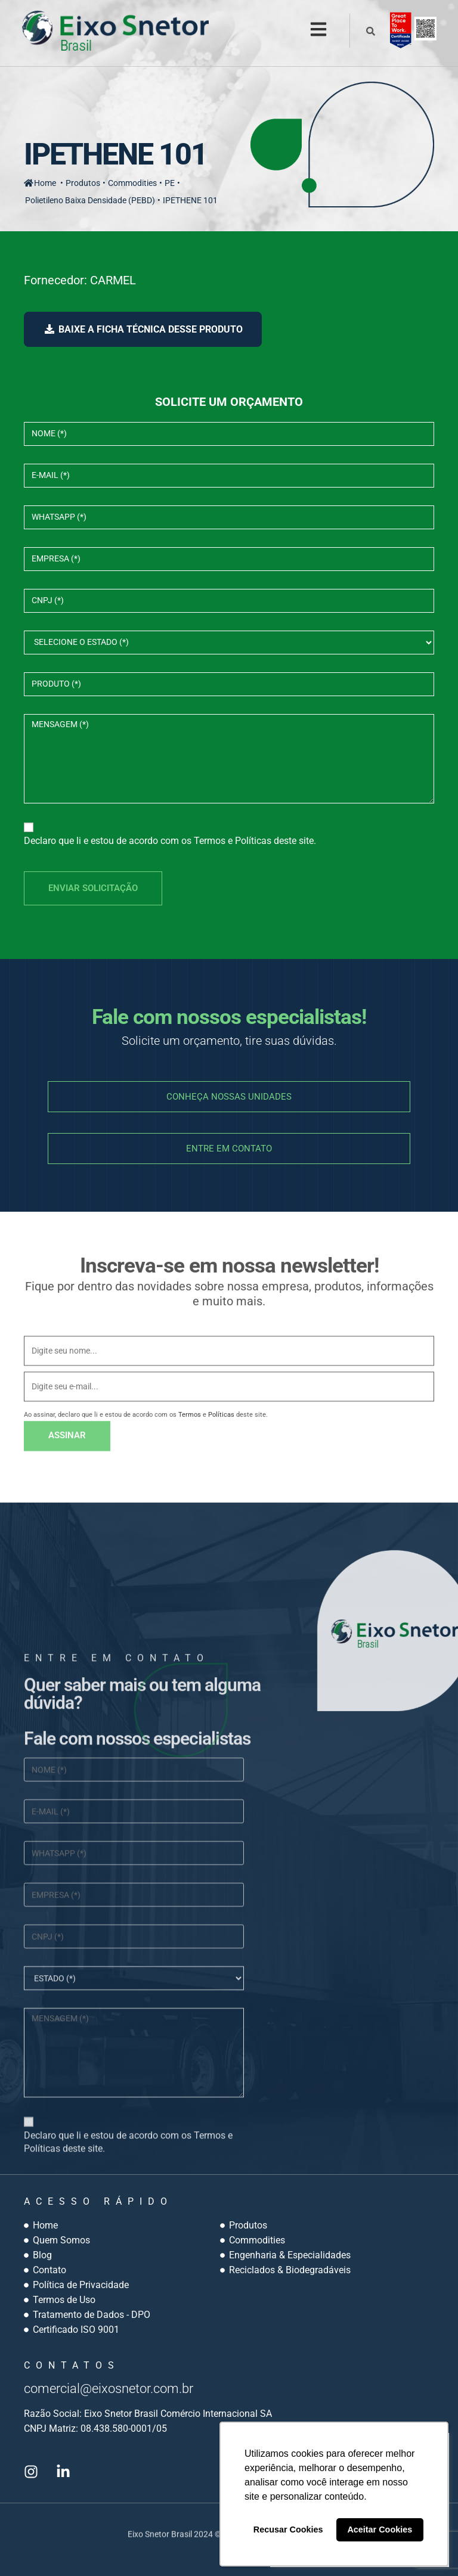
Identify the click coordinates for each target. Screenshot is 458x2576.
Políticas (253, 840)
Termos (209, 840)
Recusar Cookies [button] (288, 2529)
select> (229, 641)
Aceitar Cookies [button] (379, 2529)
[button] (317, 29)
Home (40, 182)
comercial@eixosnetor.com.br (121, 2386)
